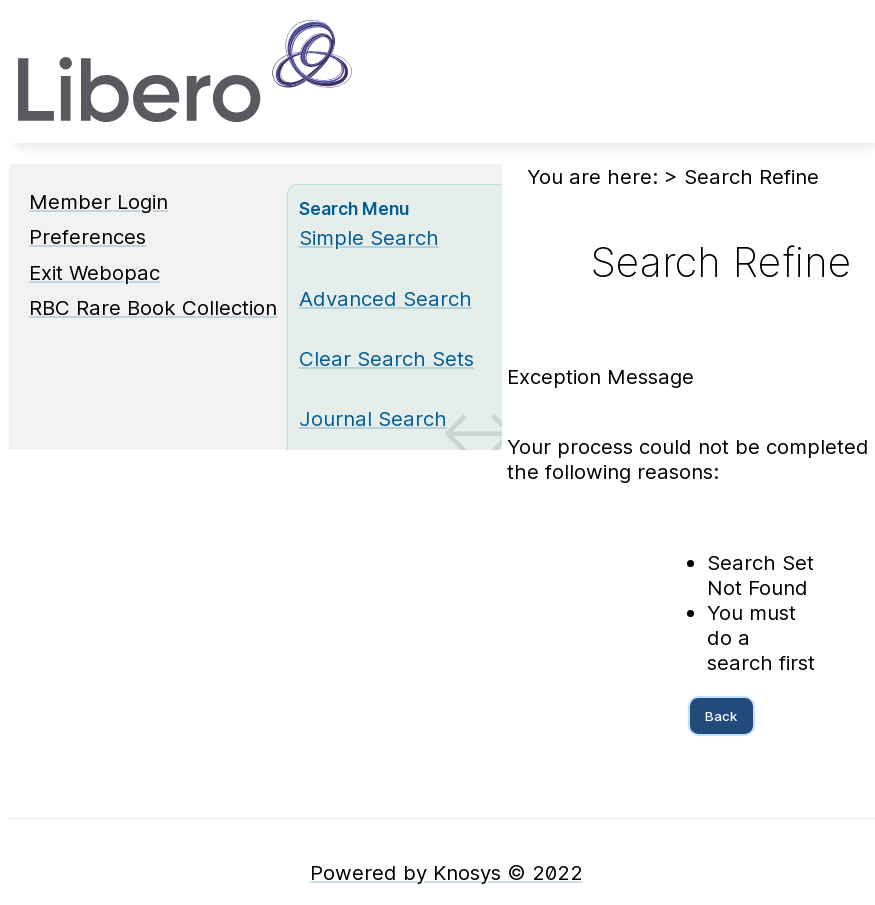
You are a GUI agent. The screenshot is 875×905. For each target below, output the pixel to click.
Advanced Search (385, 298)
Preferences (87, 236)
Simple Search (369, 237)
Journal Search (373, 418)
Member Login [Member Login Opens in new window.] (98, 201)
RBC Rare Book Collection (153, 307)
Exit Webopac (94, 272)
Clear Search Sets (386, 358)
